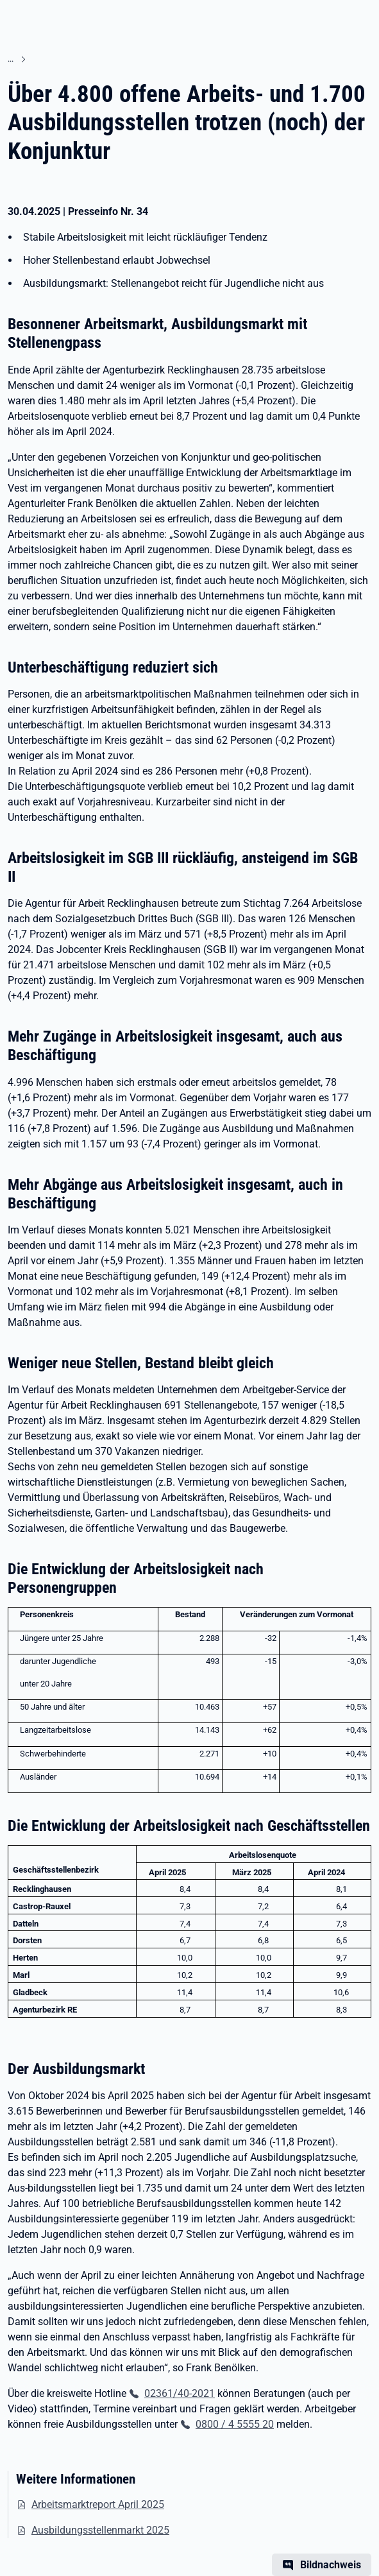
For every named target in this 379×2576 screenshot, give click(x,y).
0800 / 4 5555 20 (235, 2424)
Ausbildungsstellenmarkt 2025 (100, 2530)
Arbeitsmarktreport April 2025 (97, 2504)
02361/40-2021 (179, 2393)
